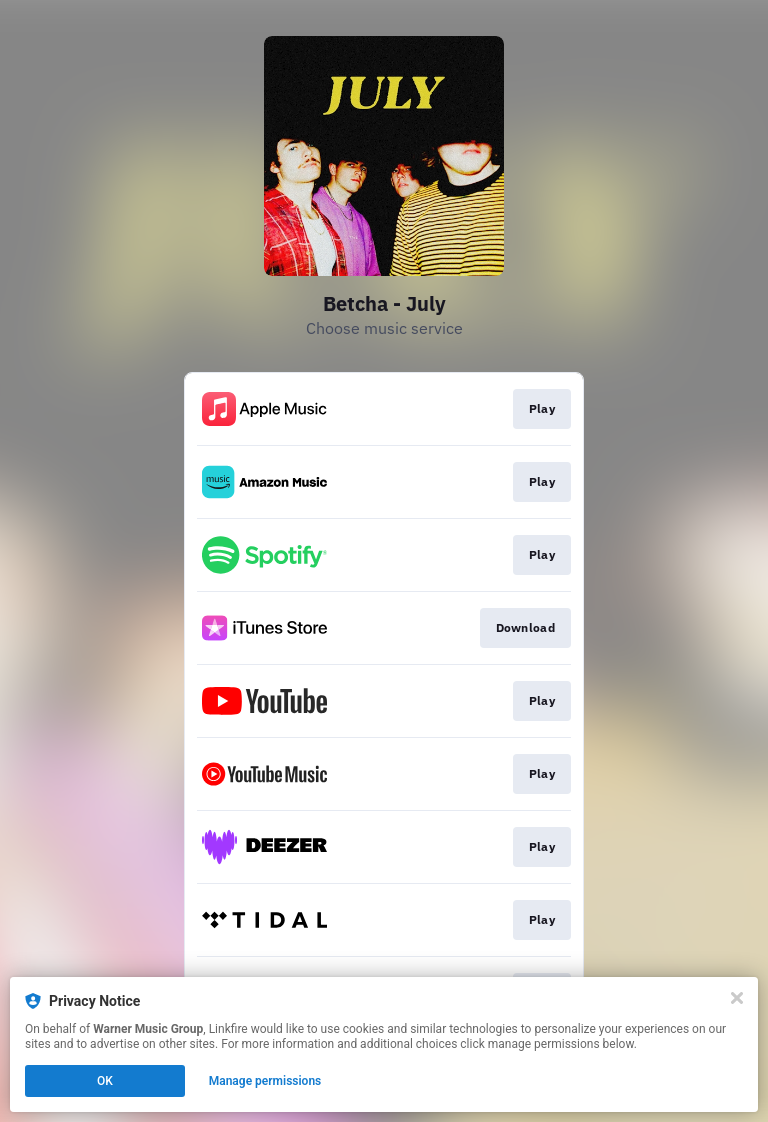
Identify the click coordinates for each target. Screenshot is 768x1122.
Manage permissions (265, 1081)
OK (105, 1081)
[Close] (737, 998)
